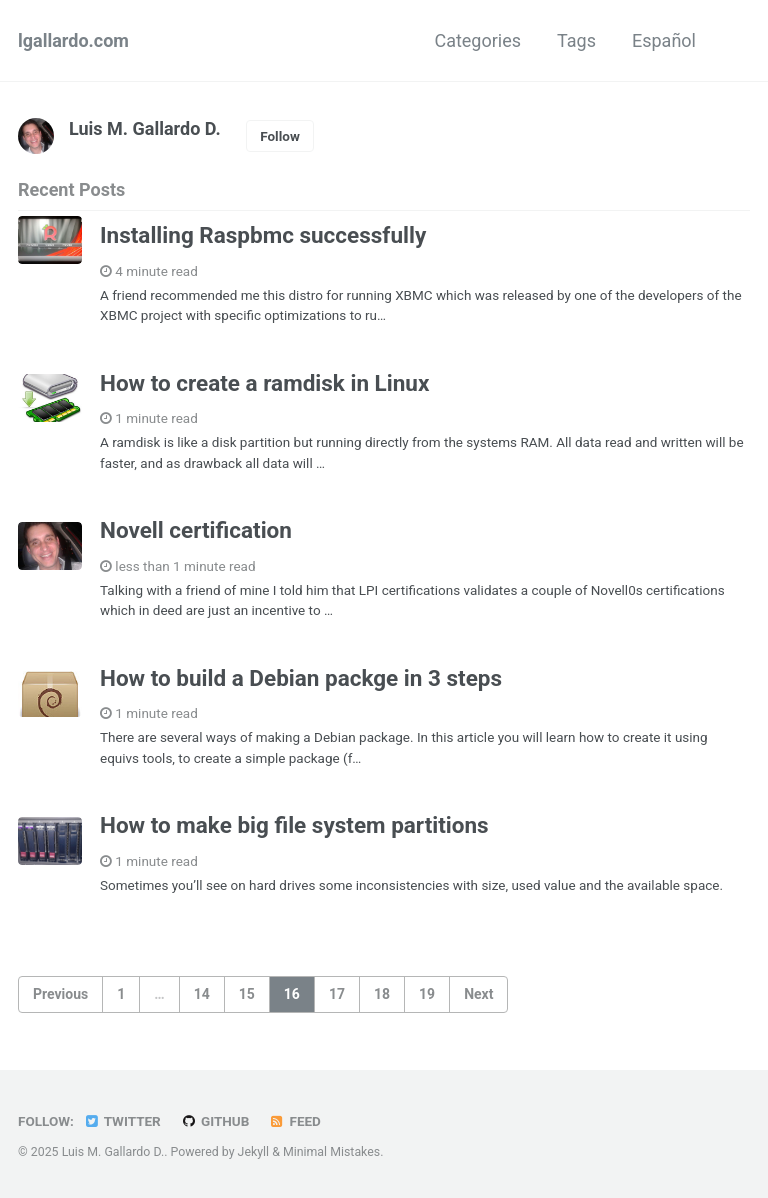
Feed (295, 1121)
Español (664, 40)
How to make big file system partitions (294, 825)
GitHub (214, 1121)
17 (337, 994)
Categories (477, 40)
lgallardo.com (73, 40)
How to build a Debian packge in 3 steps (301, 678)
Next (478, 994)
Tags (576, 40)
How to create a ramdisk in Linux (264, 383)
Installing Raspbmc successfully (263, 235)
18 (382, 994)
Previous (60, 994)
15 (247, 994)
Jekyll (254, 1152)
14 (202, 994)
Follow (280, 136)
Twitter (121, 1121)
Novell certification (196, 530)
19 (427, 994)
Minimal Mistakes (331, 1152)
